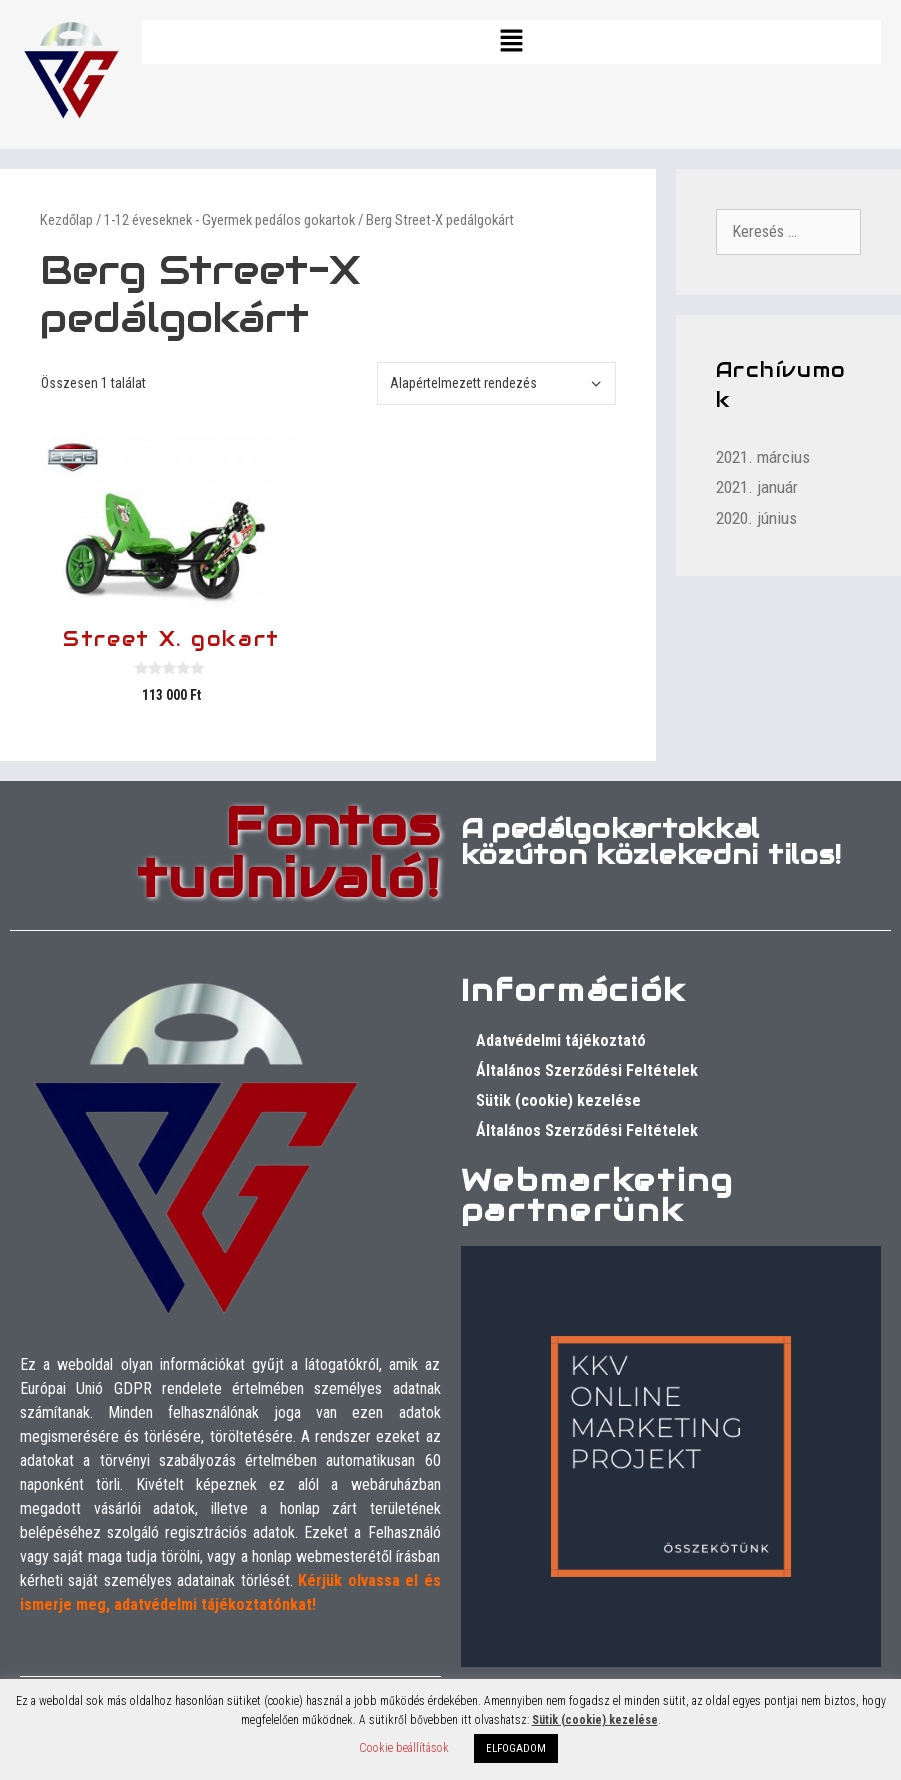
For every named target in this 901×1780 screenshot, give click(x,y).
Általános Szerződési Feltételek (587, 1070)
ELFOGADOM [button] (516, 1748)
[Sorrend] (496, 383)
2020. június (756, 518)
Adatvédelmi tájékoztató (561, 1040)
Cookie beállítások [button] (404, 1748)
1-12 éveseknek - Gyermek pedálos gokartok (229, 220)
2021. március (763, 457)
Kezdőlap (66, 220)
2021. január (757, 487)
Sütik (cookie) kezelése (558, 1100)
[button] (511, 42)
